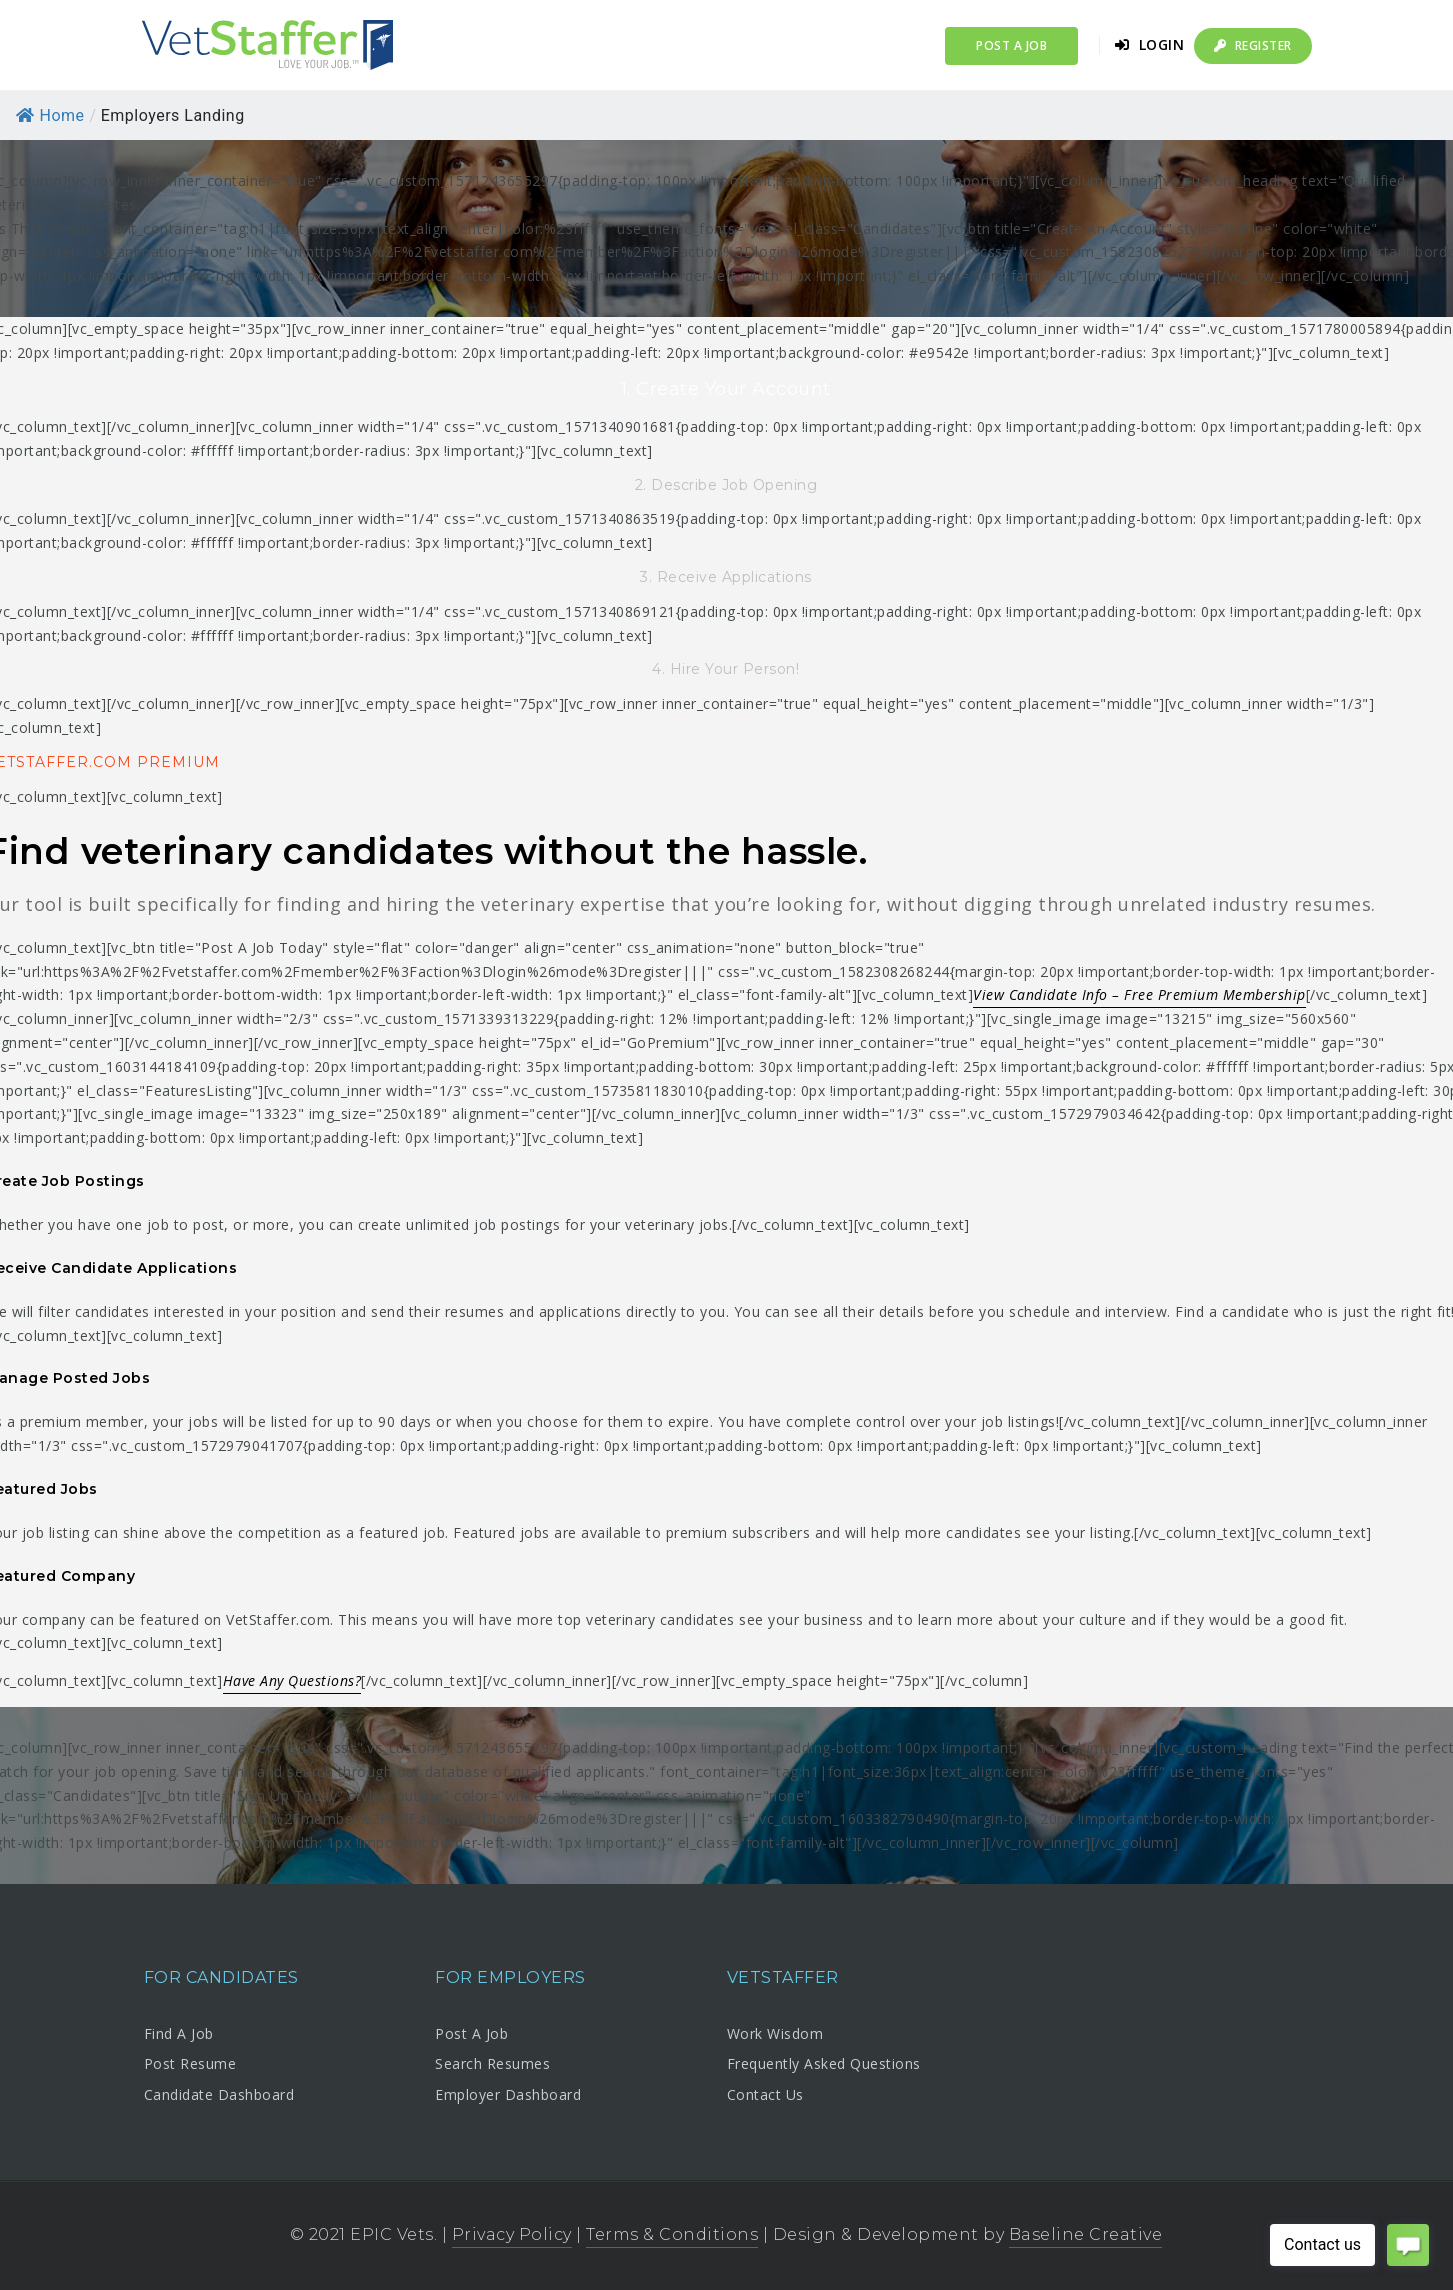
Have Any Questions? (292, 1680)
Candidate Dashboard (219, 2094)
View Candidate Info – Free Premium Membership (1139, 994)
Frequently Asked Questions (824, 2063)
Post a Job (1011, 45)
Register (1253, 45)
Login (1150, 44)
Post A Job (471, 2033)
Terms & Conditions (672, 2234)
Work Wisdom (775, 2033)
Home (50, 115)
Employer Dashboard (508, 2094)
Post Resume (190, 2063)
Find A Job (179, 2033)
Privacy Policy (512, 2234)
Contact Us (765, 2094)
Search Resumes (492, 2063)
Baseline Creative (1086, 2234)
